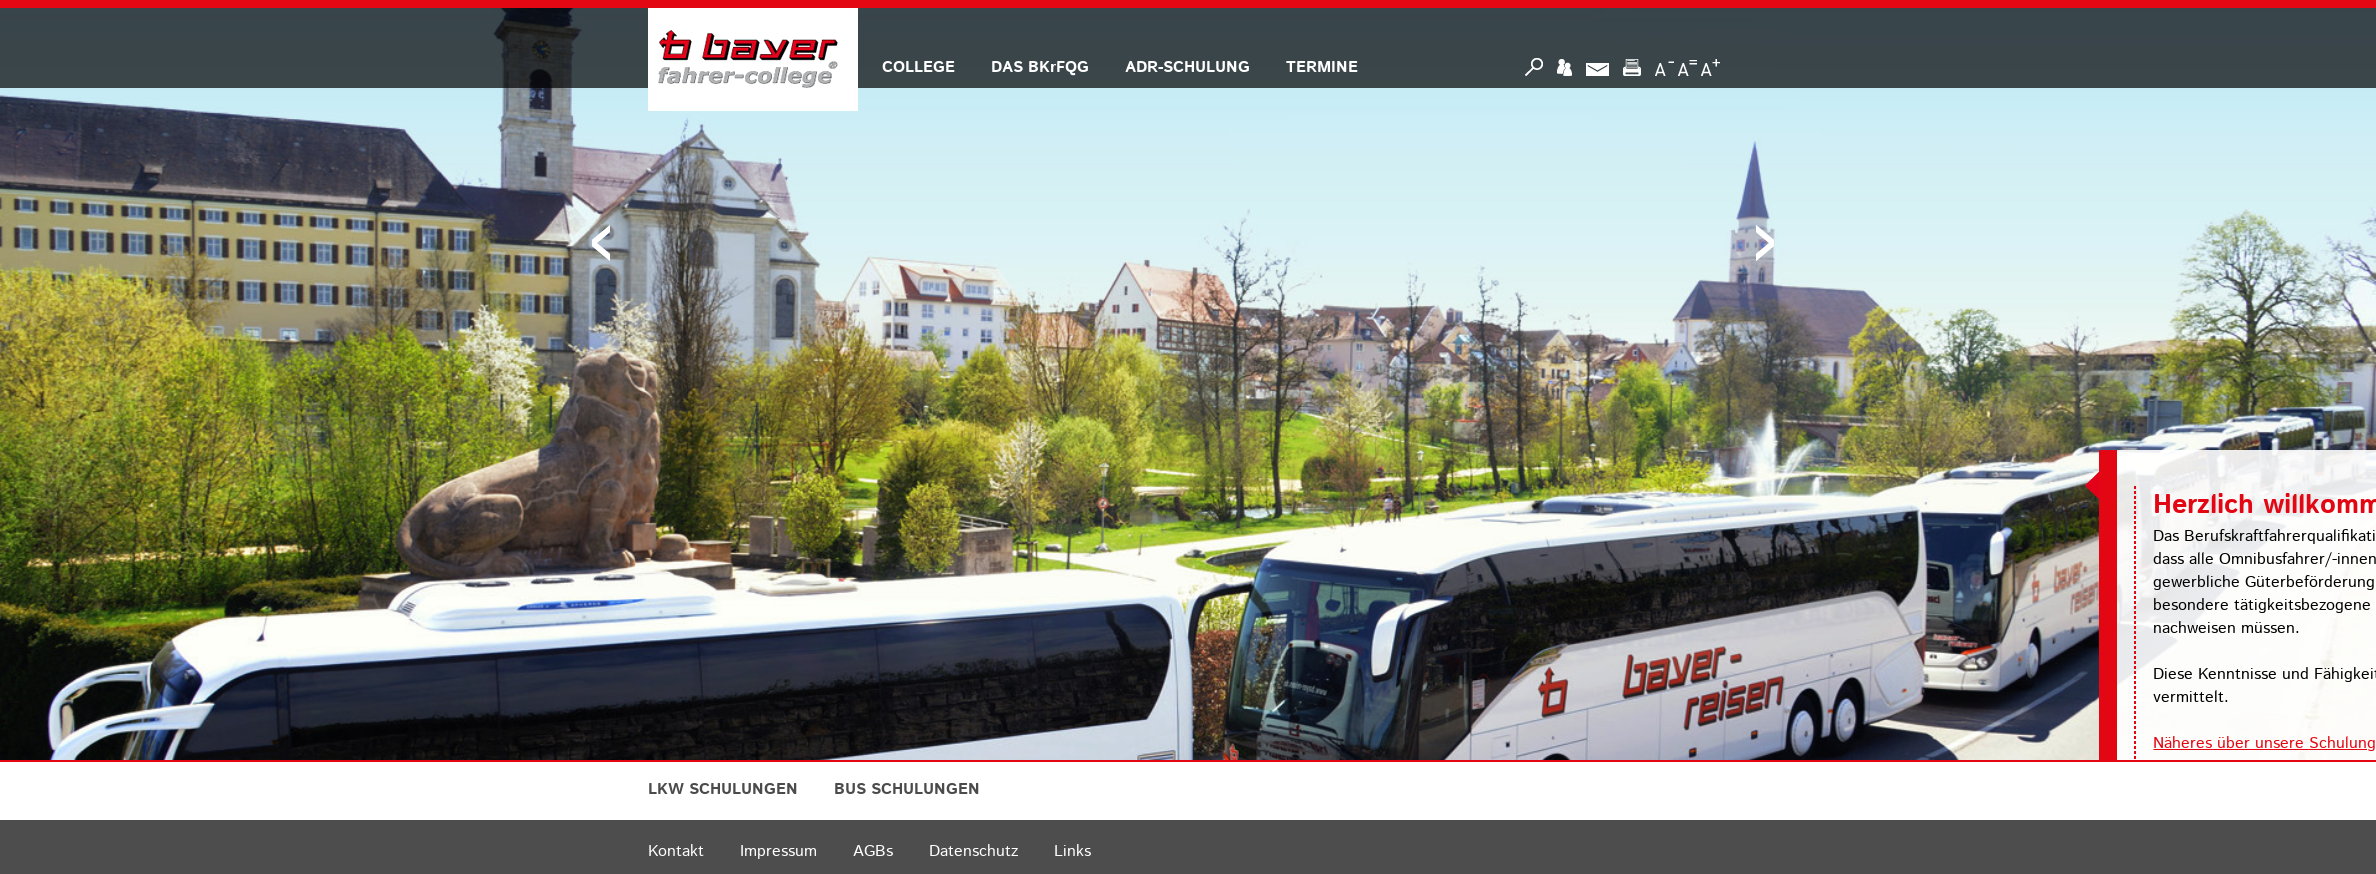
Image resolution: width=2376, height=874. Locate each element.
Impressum (778, 851)
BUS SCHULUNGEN (907, 789)
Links (1072, 851)
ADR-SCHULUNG (1187, 67)
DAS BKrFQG (1040, 67)
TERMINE (1322, 67)
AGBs (873, 851)
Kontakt (676, 851)
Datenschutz (973, 851)
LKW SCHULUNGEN (723, 789)
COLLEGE (918, 67)
